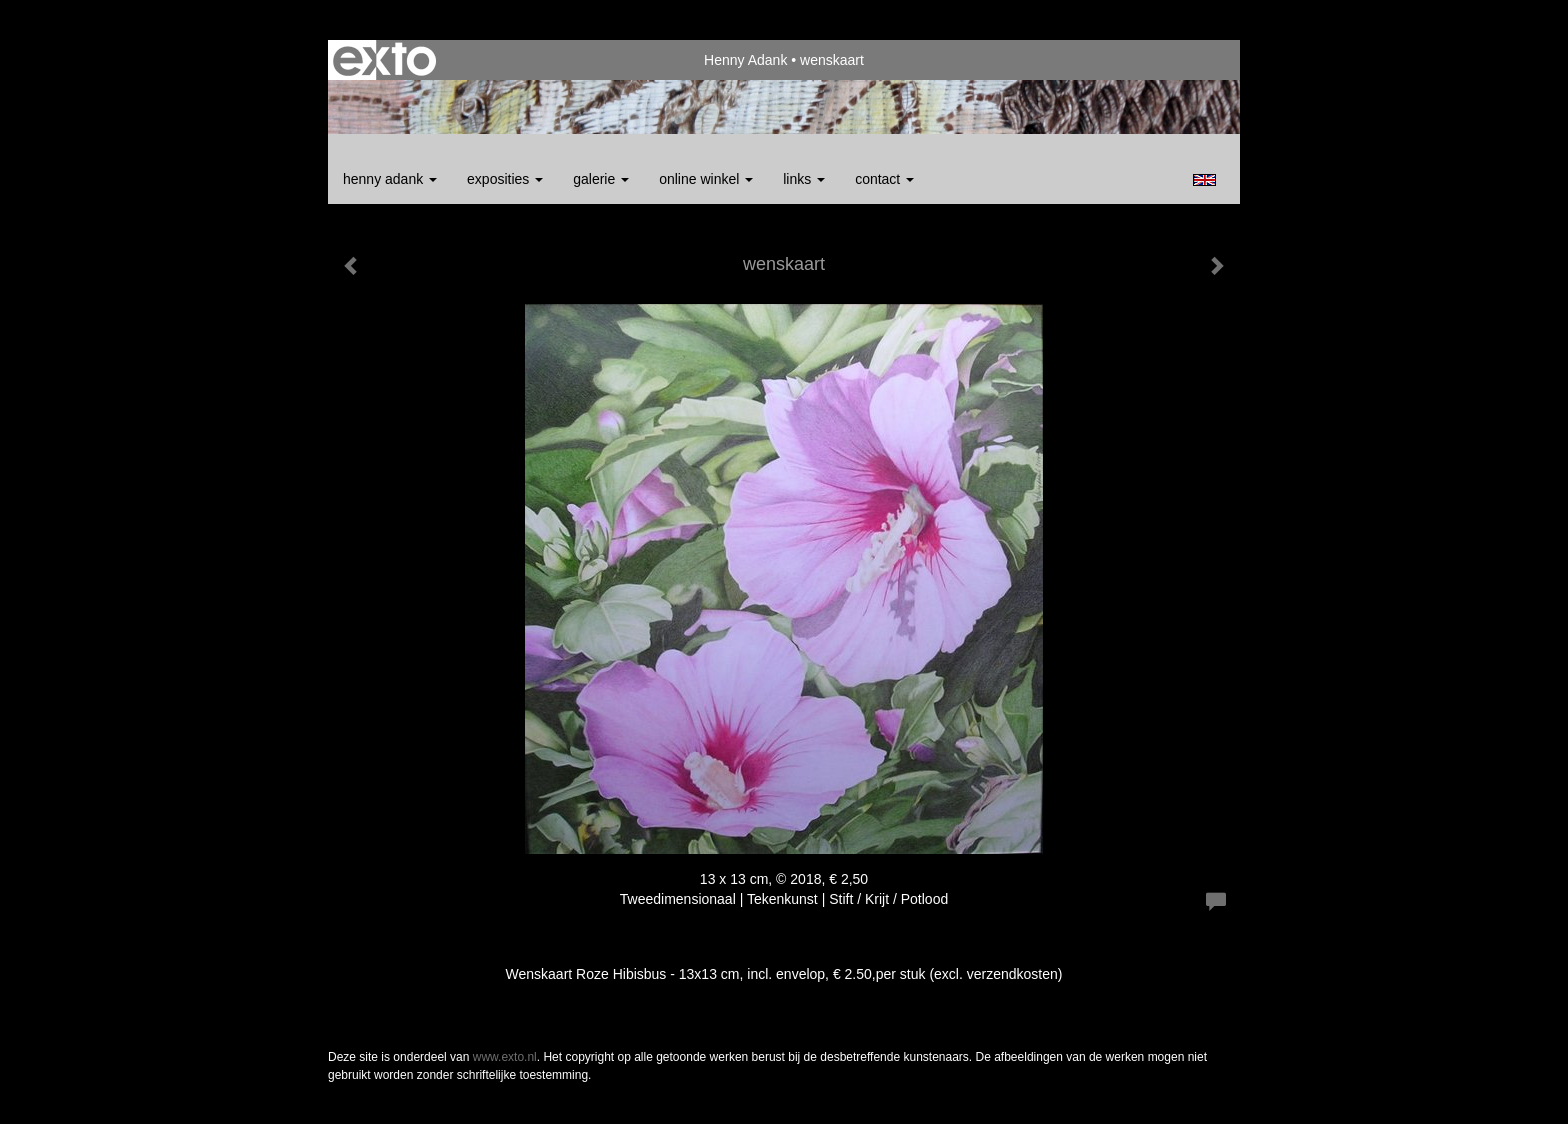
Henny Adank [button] (390, 179)
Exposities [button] (505, 179)
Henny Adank (745, 60)
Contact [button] (884, 179)
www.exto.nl (505, 1057)
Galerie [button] (601, 179)
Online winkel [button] (706, 179)
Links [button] (804, 179)
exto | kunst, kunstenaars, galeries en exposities (384, 60)
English (1204, 180)
